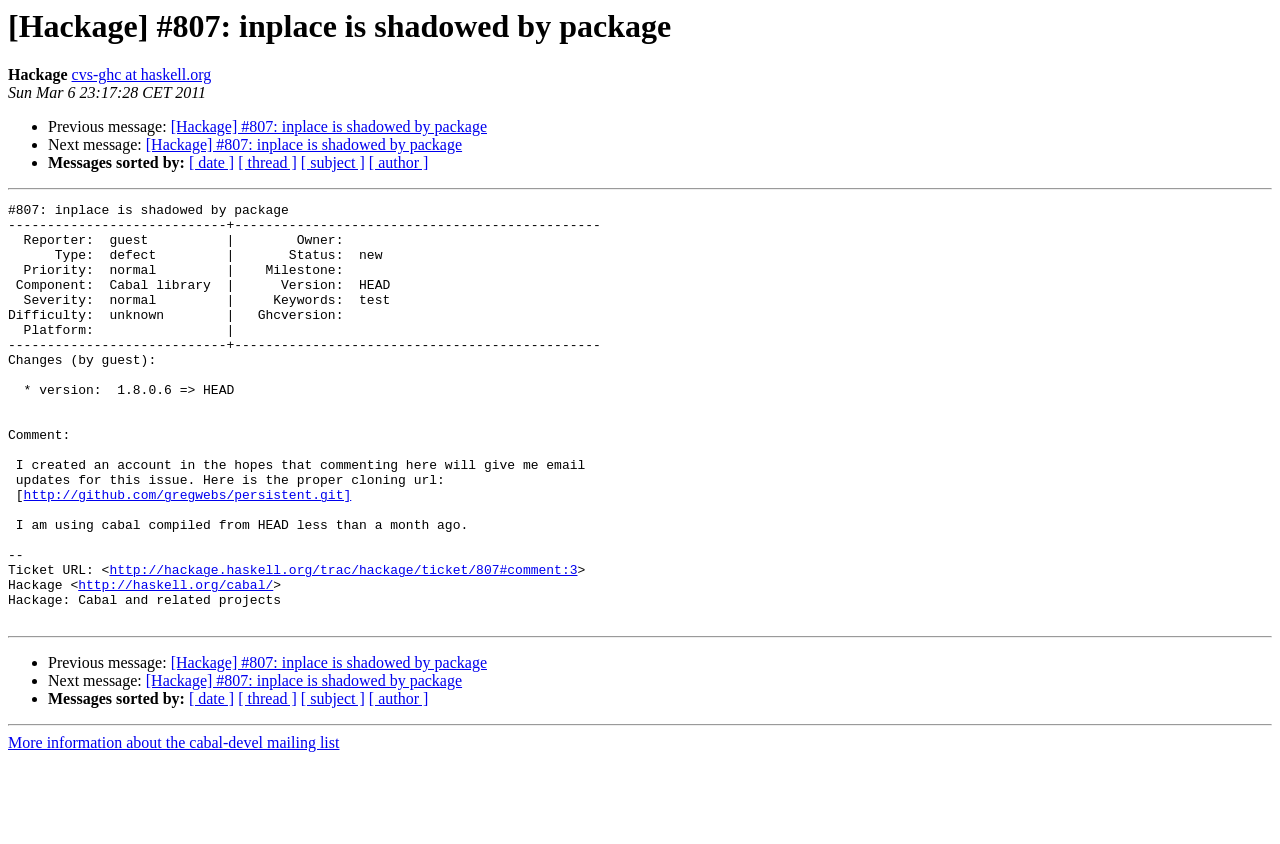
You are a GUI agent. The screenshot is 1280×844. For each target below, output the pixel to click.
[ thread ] (267, 162)
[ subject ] (333, 162)
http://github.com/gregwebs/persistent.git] (188, 554)
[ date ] (211, 162)
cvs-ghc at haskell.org (142, 74)
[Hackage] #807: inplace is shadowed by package (329, 126)
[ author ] (399, 162)
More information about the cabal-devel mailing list (173, 826)
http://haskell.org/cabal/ (175, 662)
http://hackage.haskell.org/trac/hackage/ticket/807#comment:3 (343, 644)
